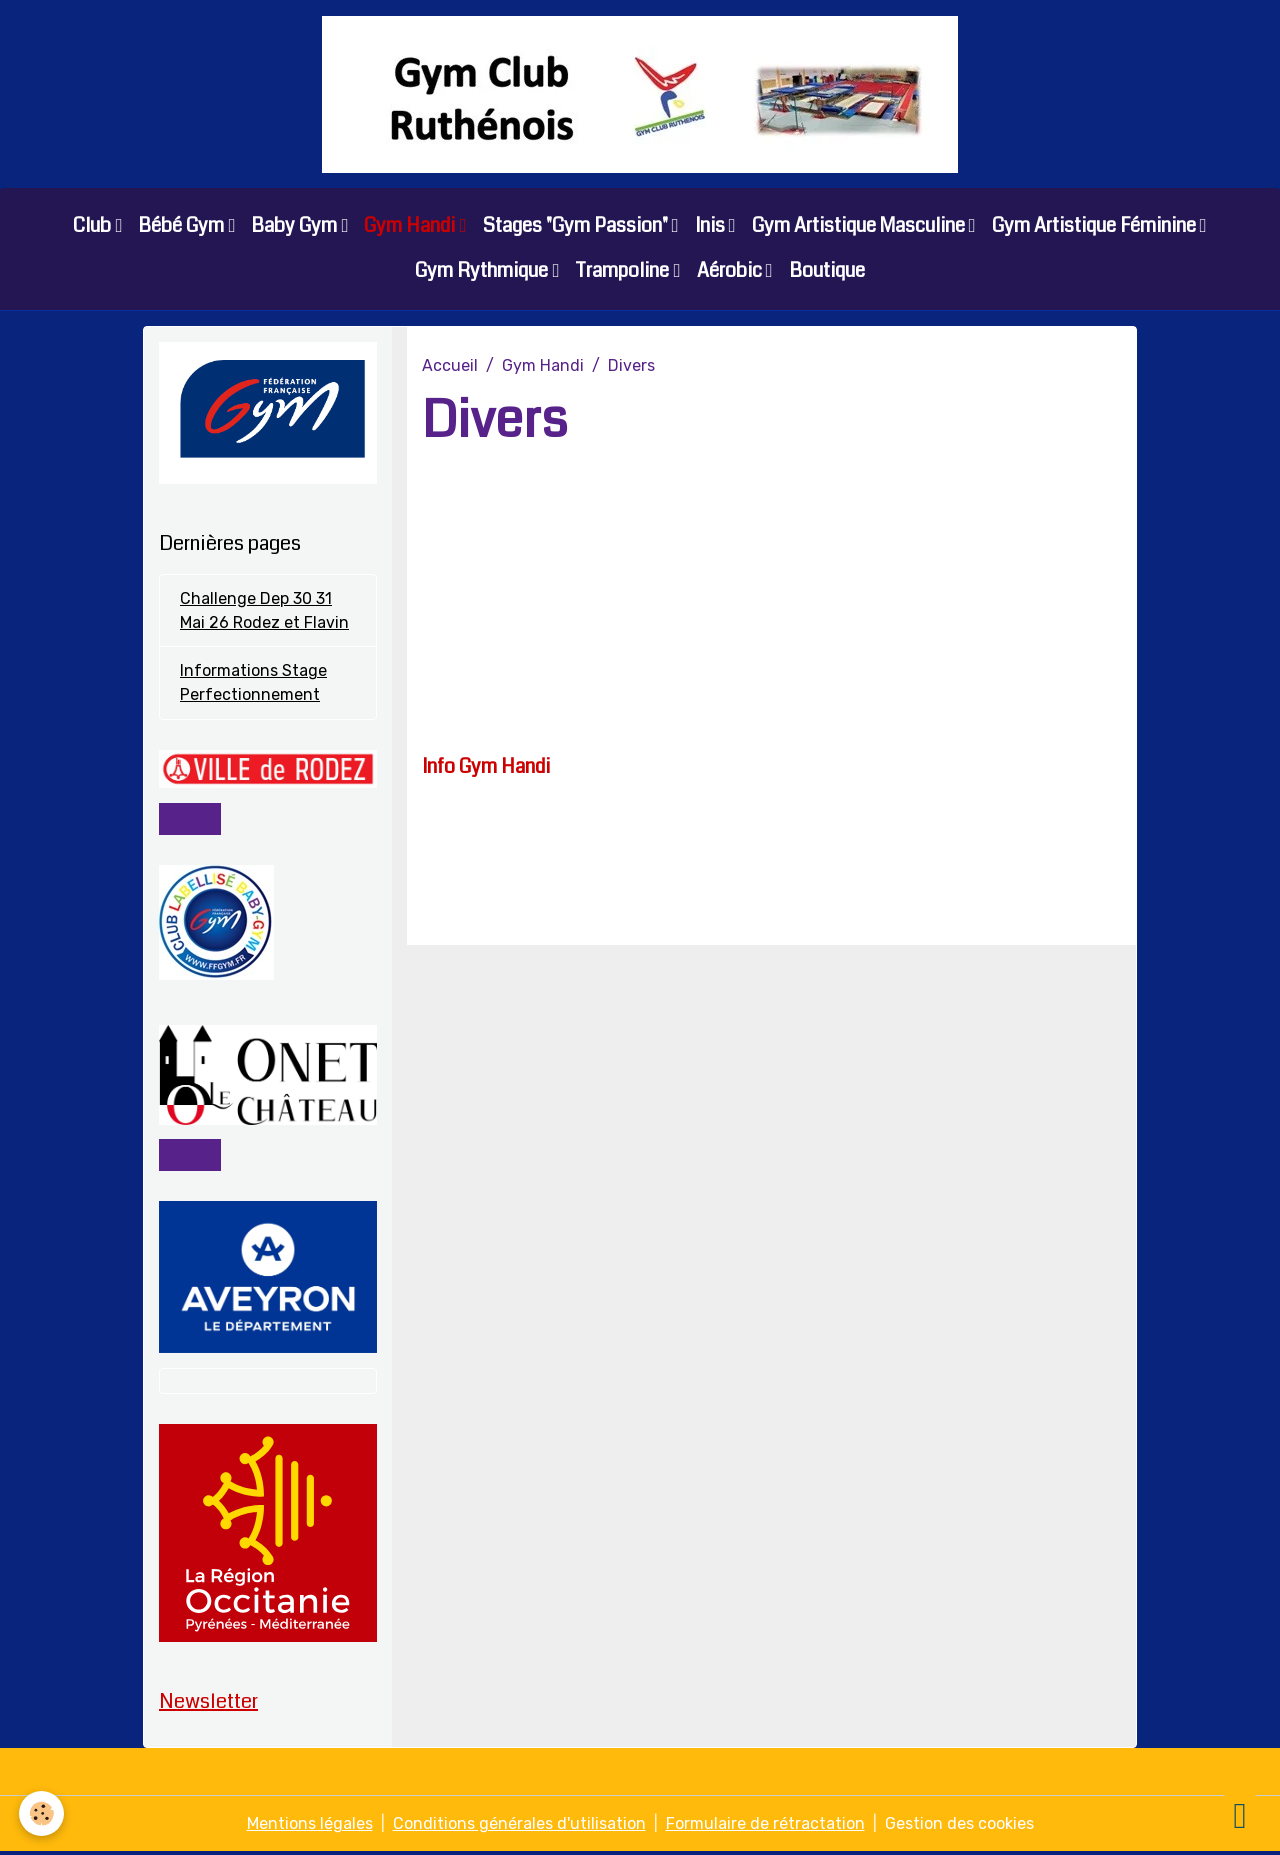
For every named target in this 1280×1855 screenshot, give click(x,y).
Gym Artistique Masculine (860, 226)
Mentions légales (310, 1826)
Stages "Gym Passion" (577, 226)
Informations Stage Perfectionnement (253, 684)
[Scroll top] (1240, 1815)
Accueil (450, 366)
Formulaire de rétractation (765, 1826)
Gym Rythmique (483, 271)
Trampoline (624, 271)
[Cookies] (42, 1813)
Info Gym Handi (486, 767)
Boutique (827, 271)
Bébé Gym (183, 226)
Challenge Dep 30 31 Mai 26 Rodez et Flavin (264, 611)
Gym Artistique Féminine (1096, 226)
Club (94, 226)
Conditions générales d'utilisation (519, 1826)
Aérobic (731, 271)
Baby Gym (296, 226)
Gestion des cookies (959, 1826)
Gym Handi (411, 226)
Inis (712, 226)
